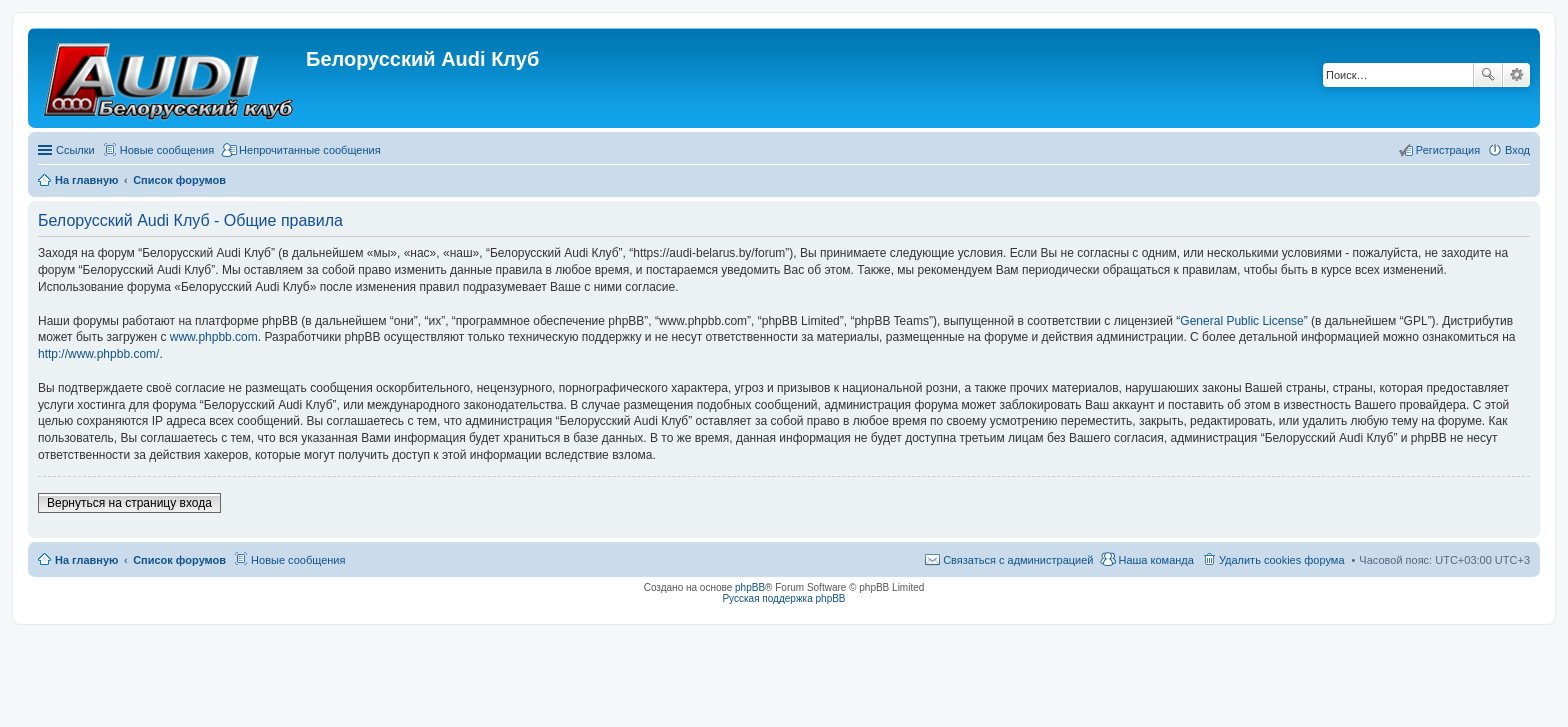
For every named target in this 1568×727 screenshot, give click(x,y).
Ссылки (75, 150)
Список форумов (179, 560)
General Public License (1241, 321)
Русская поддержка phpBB (783, 598)
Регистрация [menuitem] (1448, 150)
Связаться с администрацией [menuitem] (1018, 560)
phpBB (750, 587)
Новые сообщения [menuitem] (167, 150)
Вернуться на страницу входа (129, 503)
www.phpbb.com (214, 337)
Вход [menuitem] (1517, 150)
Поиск (1488, 75)
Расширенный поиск (1516, 75)
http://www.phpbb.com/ (98, 354)
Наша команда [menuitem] (1155, 560)
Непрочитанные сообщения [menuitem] (310, 150)
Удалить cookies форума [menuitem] (1282, 560)
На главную (86, 560)
